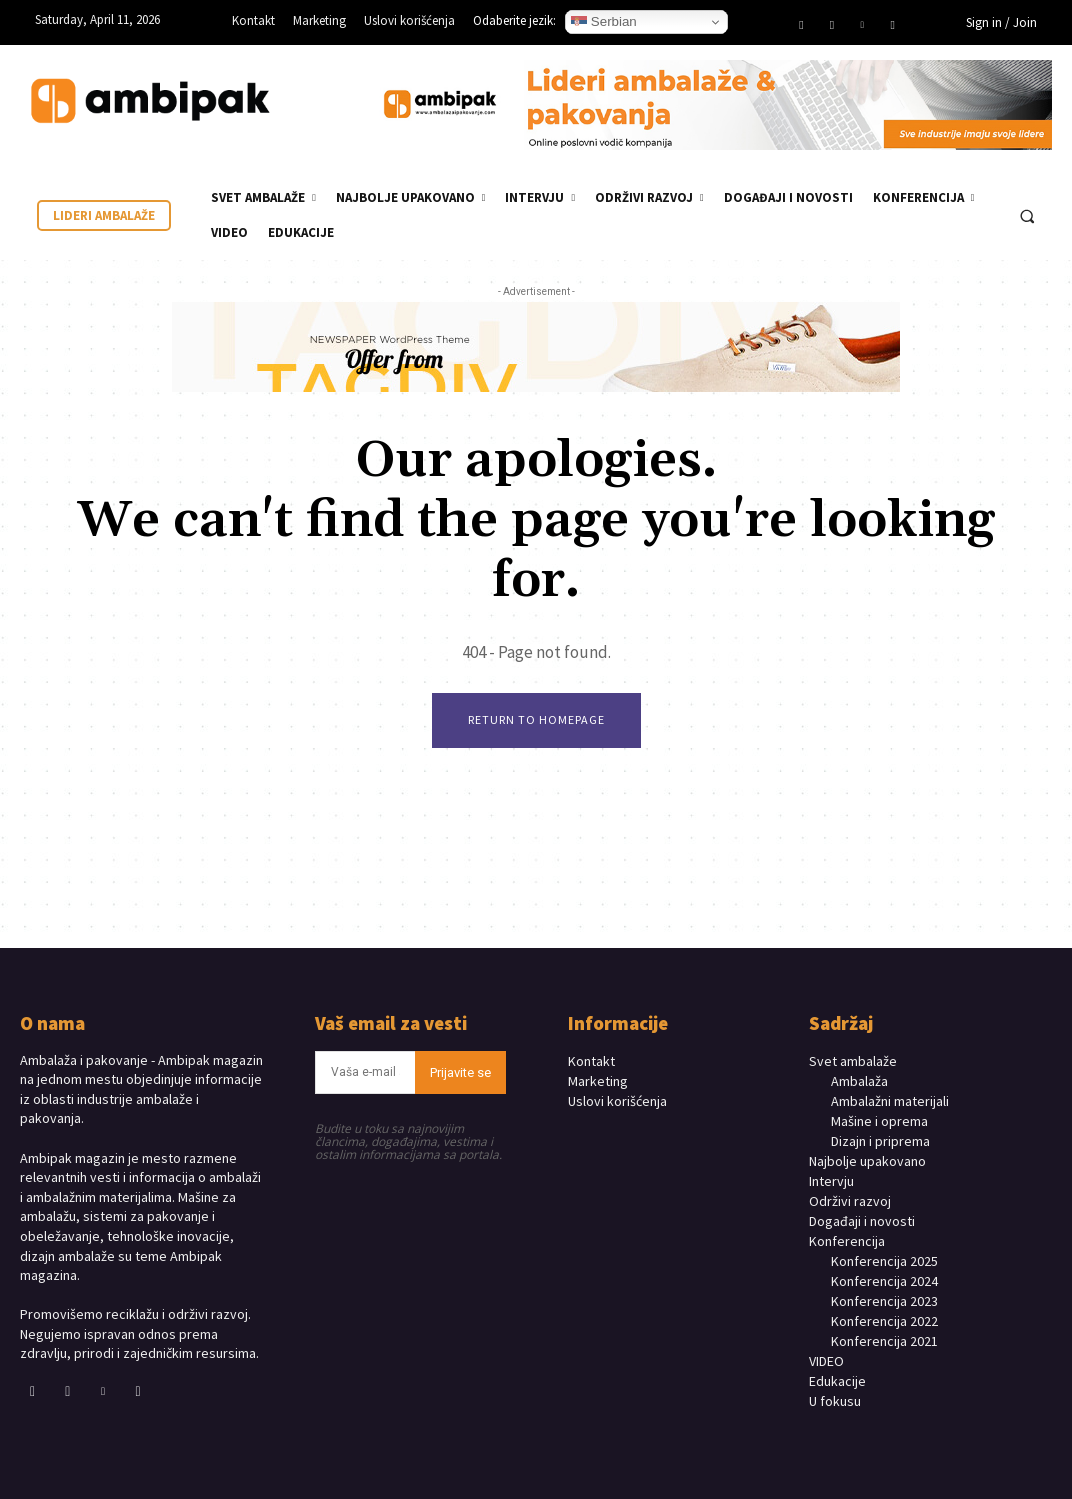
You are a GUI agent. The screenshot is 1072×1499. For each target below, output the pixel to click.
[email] (364, 1072)
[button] (1027, 216)
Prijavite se (460, 1072)
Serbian (604, 22)
